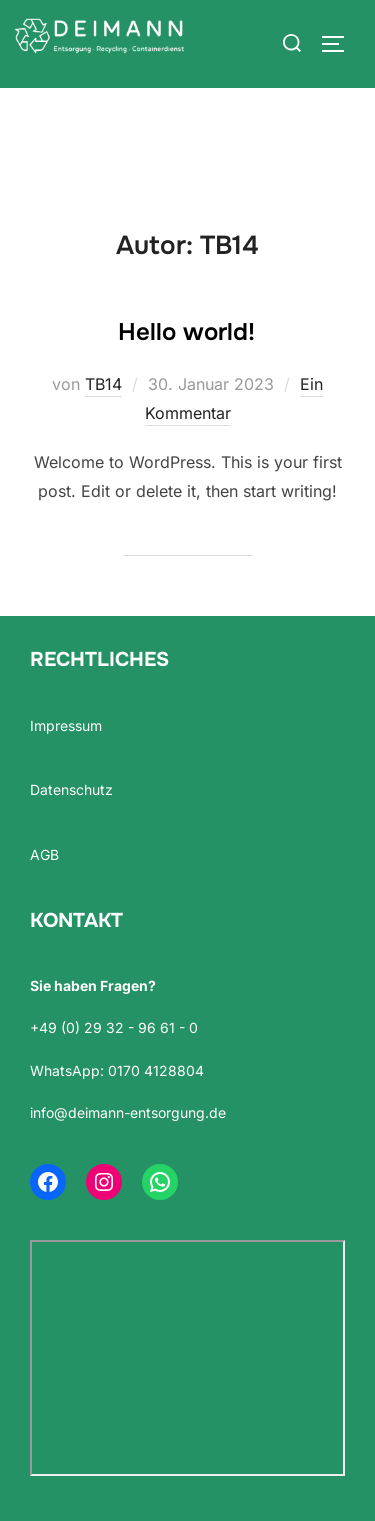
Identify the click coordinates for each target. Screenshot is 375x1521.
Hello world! (186, 332)
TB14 (103, 384)
